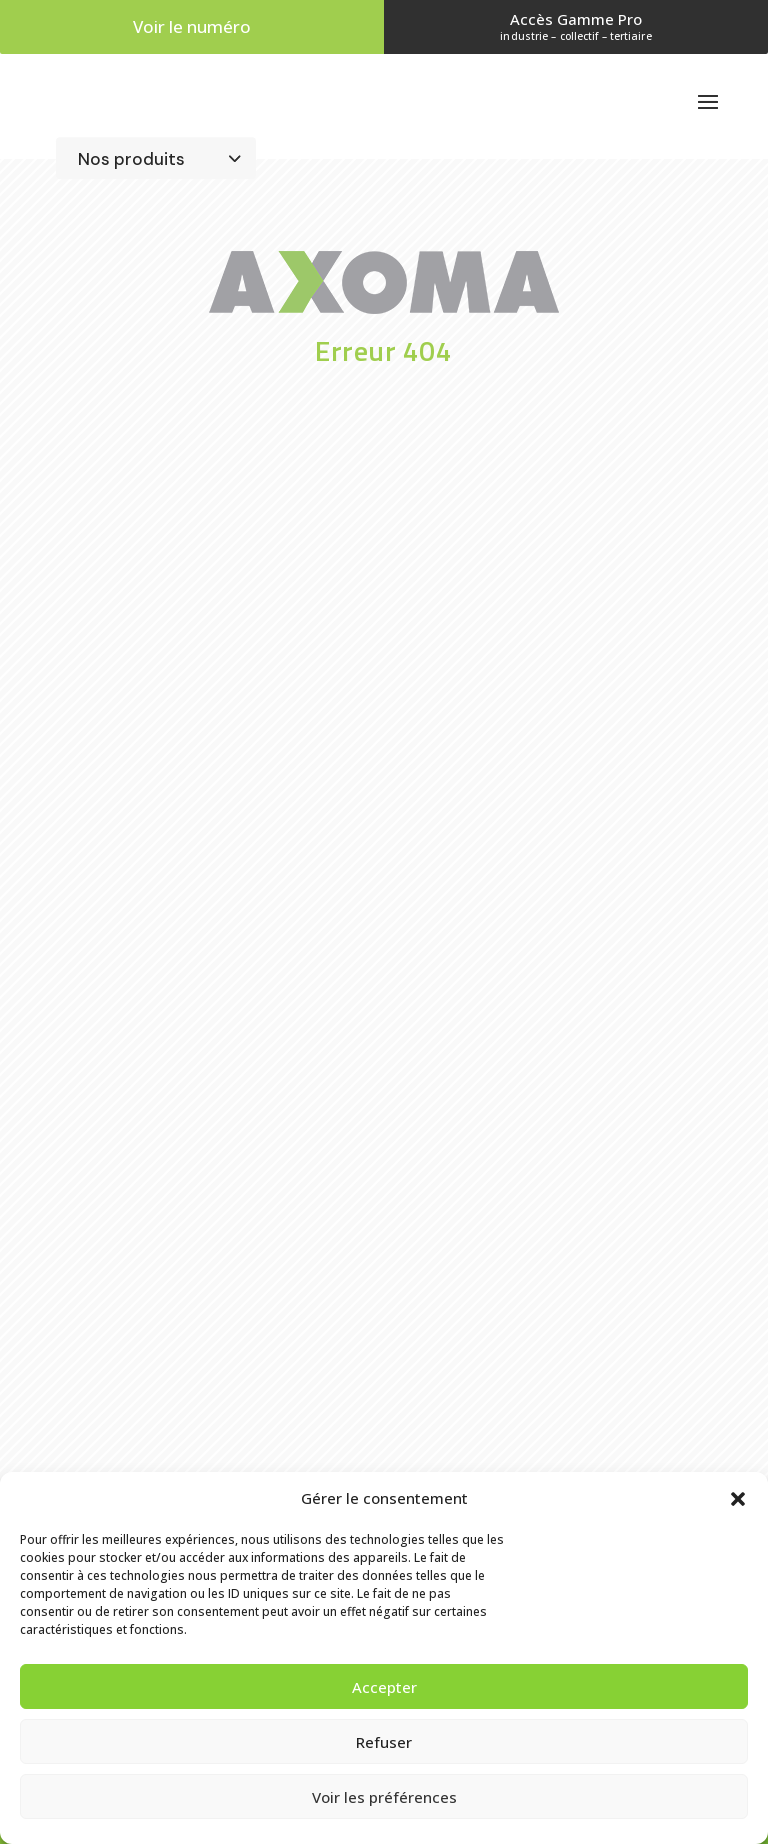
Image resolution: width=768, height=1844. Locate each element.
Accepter (384, 1687)
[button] (738, 1499)
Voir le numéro (192, 26)
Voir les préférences (384, 1797)
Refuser (384, 1742)
